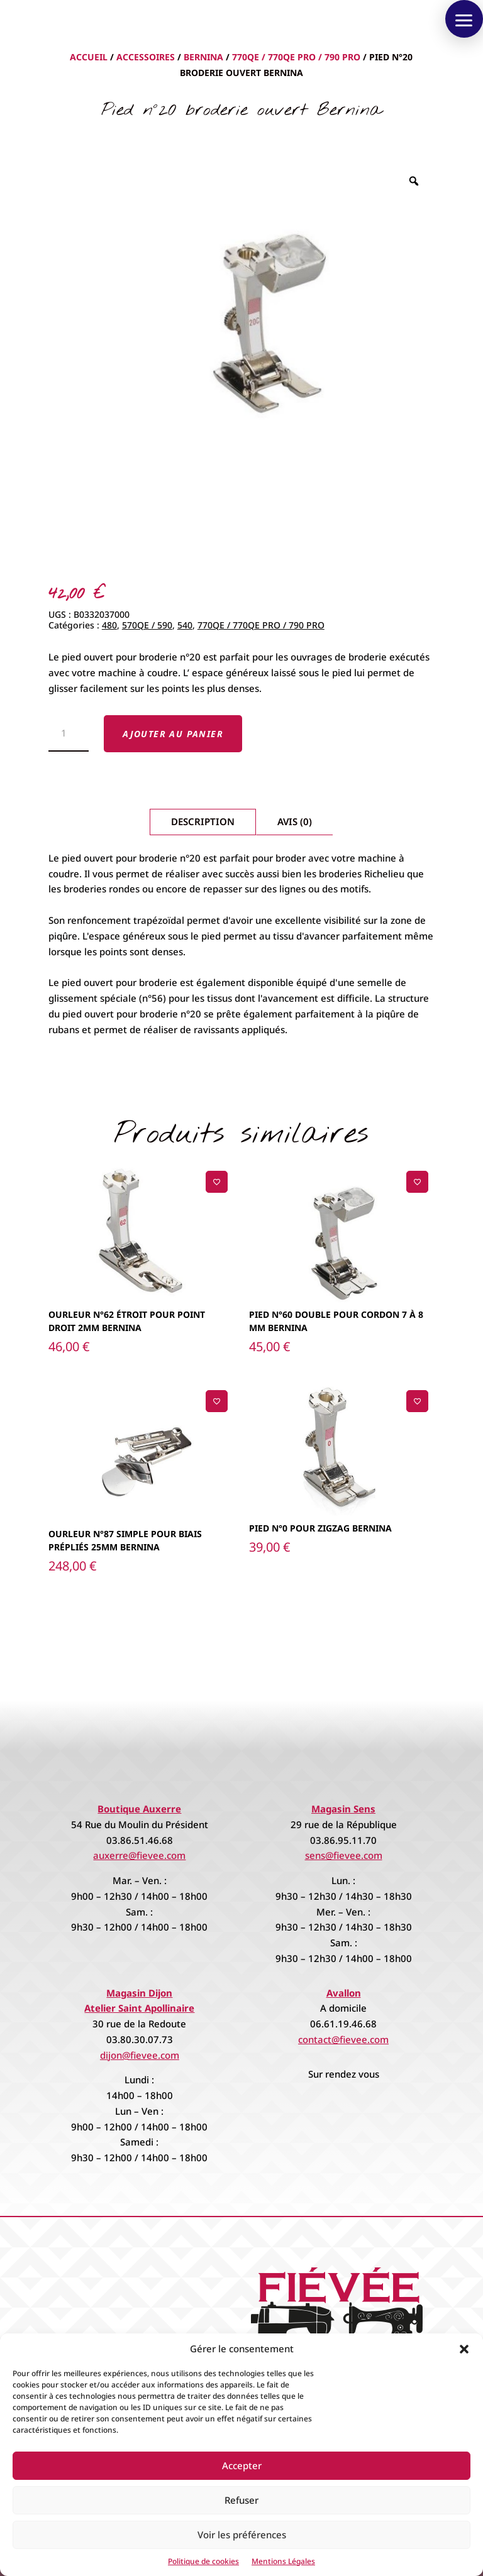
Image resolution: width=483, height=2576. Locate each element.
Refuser (241, 2500)
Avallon (343, 1993)
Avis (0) (294, 821)
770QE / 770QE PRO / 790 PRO (296, 57)
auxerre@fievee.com (139, 1855)
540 (184, 625)
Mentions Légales (283, 2561)
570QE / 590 (147, 625)
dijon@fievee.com (139, 2055)
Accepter (242, 2465)
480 (109, 625)
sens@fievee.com (343, 1855)
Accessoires (145, 57)
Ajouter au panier (173, 734)
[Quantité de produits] (68, 733)
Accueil (89, 57)
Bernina (203, 57)
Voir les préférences (241, 2534)
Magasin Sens (343, 1808)
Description (203, 821)
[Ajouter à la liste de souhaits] (217, 1182)
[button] (464, 2349)
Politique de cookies (203, 2561)
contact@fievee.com (343, 2039)
